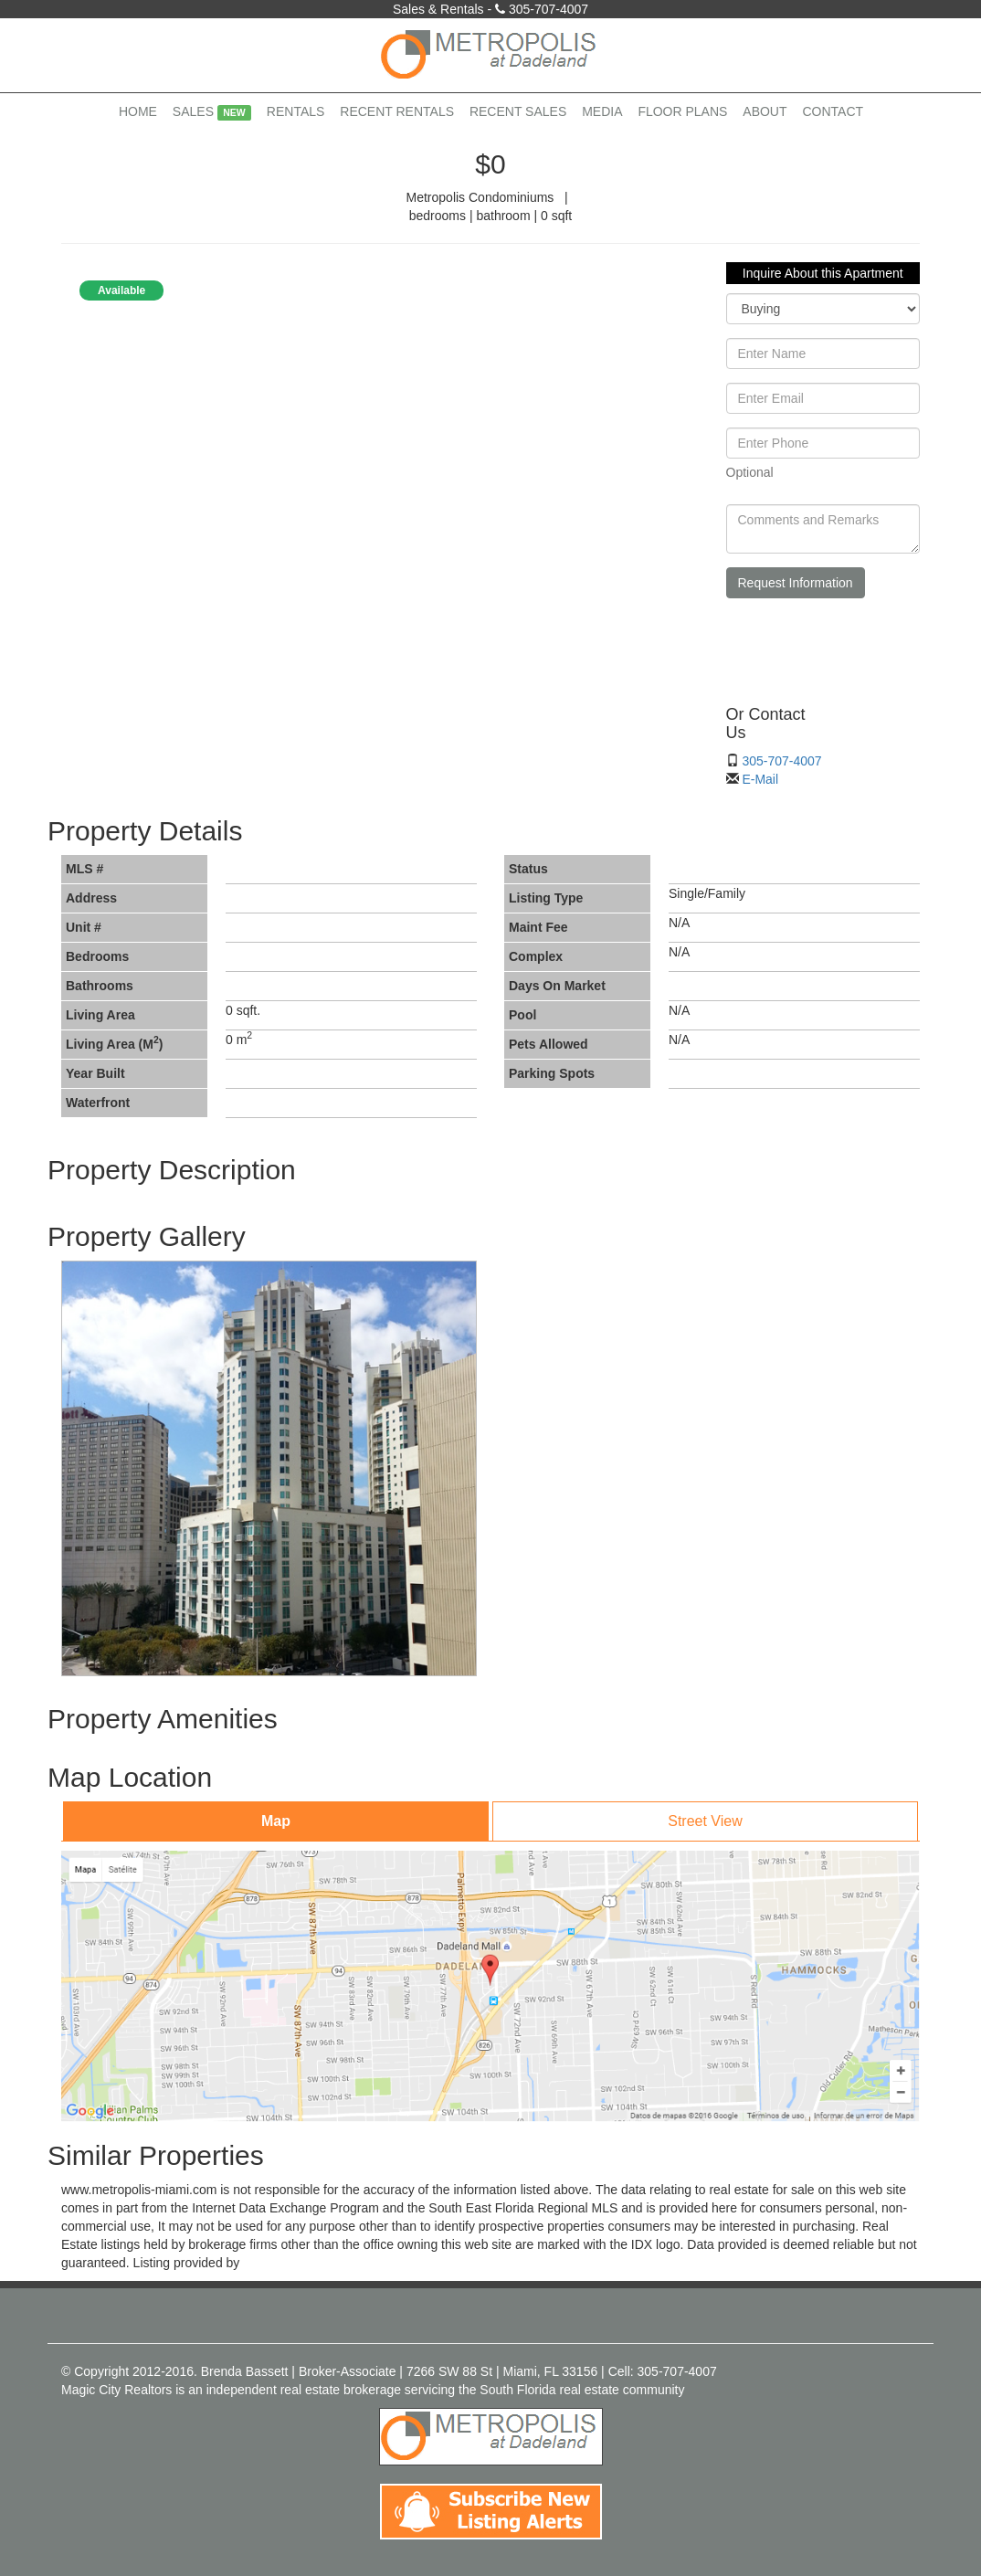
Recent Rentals (397, 111)
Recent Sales (517, 111)
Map (275, 1821)
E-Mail (760, 779)
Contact (832, 111)
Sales (212, 112)
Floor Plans (682, 111)
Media (602, 111)
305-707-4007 (548, 9)
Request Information (795, 582)
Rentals (296, 111)
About (764, 111)
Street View (705, 1821)
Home (138, 111)
